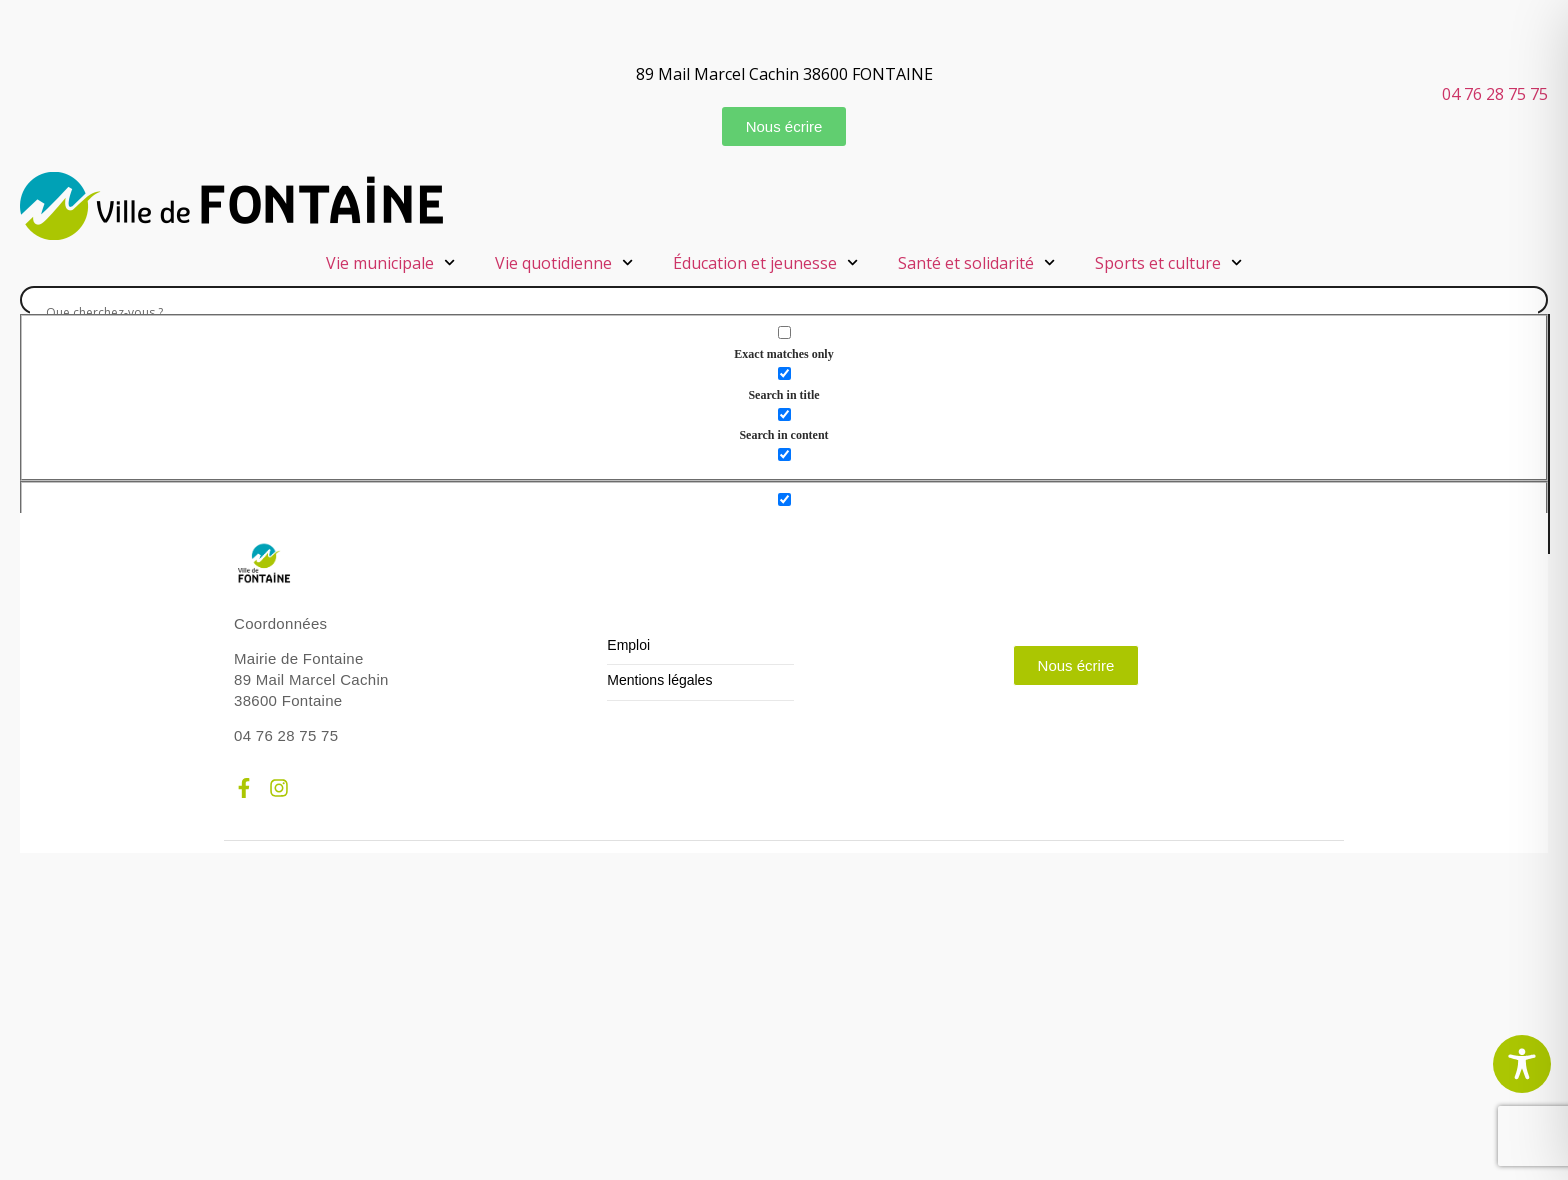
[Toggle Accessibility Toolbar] (1522, 1064)
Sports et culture (1168, 262)
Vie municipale (390, 262)
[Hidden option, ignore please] (784, 499)
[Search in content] (784, 414)
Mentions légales (659, 680)
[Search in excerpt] (784, 454)
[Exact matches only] (784, 332)
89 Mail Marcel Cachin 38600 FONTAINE (784, 74)
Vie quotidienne (564, 262)
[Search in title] (784, 373)
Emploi (628, 645)
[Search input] (784, 312)
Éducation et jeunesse (765, 262)
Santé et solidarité (976, 262)
